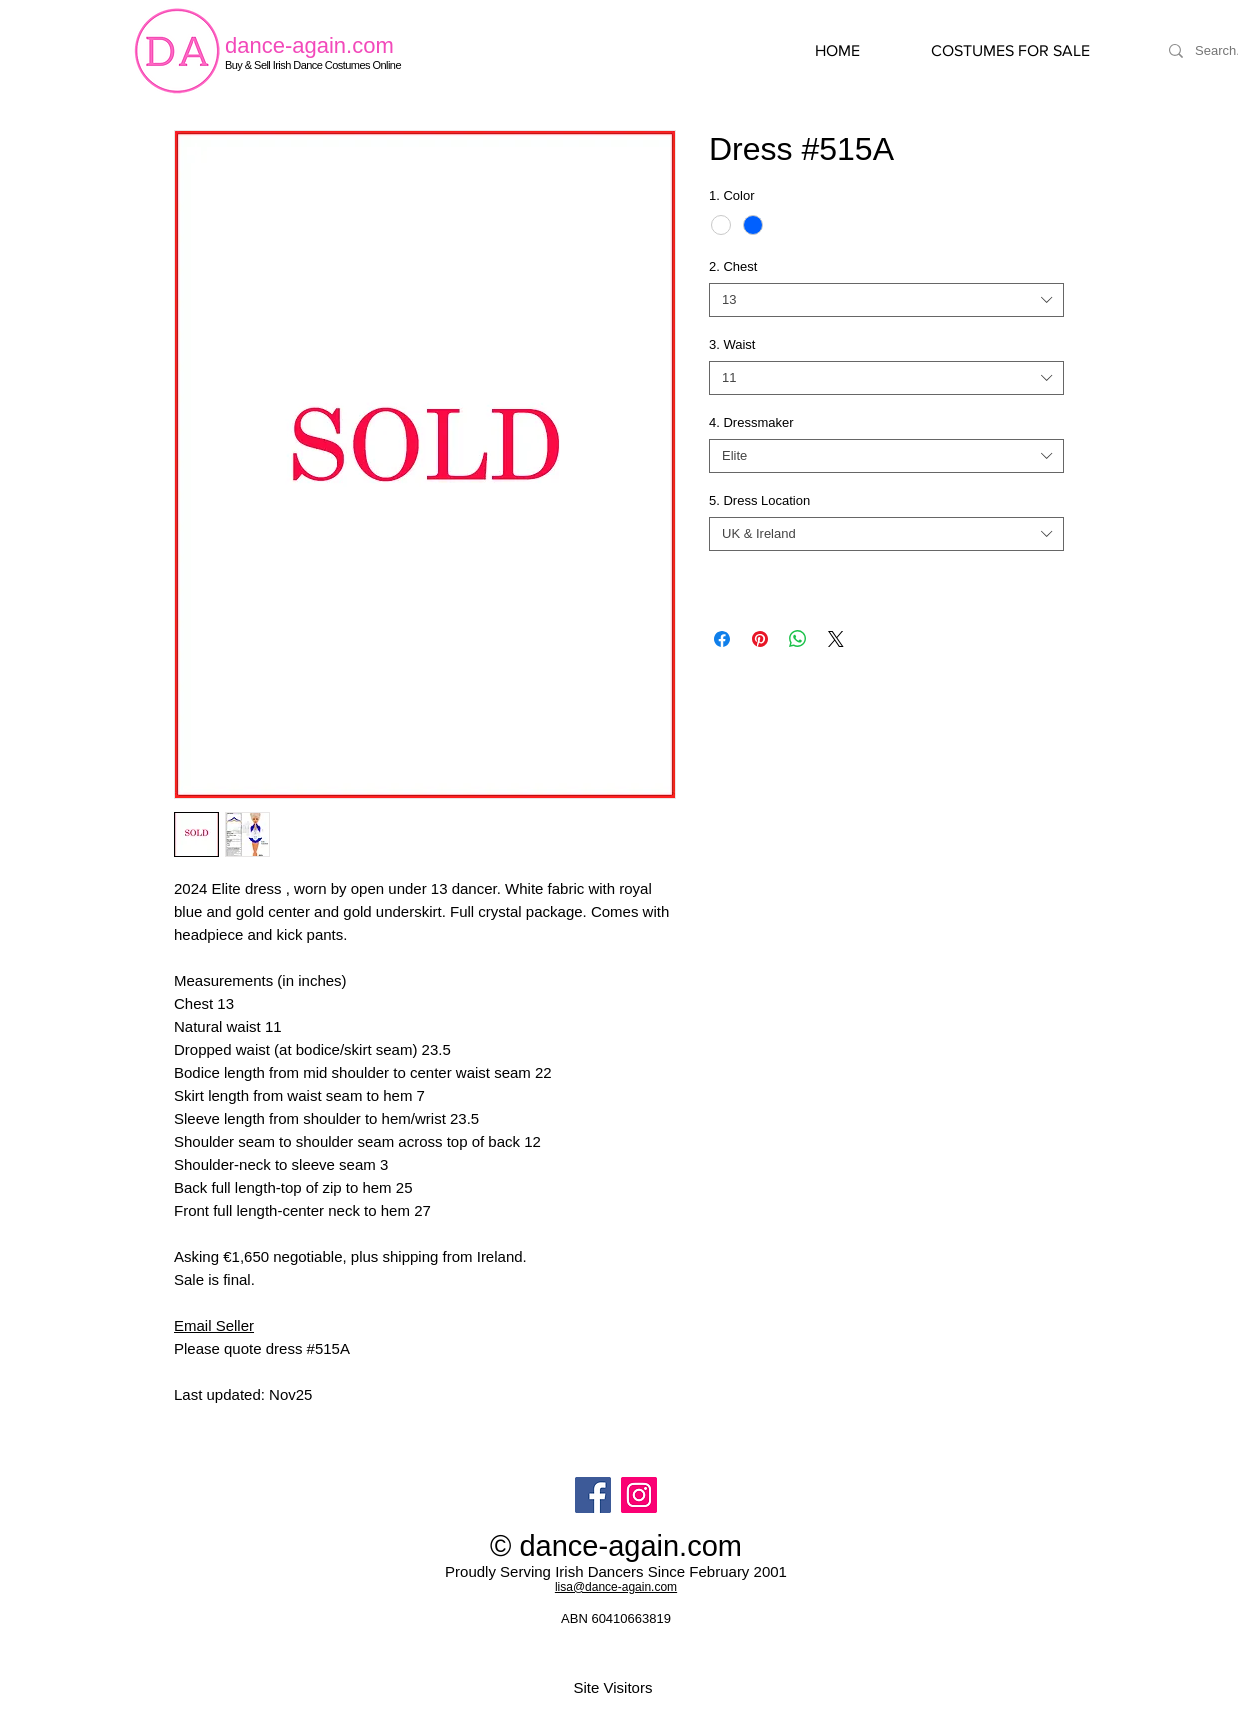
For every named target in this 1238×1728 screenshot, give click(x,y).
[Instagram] (639, 1495)
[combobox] (886, 300)
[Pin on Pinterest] (760, 639)
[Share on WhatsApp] (798, 639)
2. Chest (733, 266)
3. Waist (732, 344)
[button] (1031, 51)
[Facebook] (593, 1495)
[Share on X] (836, 639)
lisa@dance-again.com (616, 1587)
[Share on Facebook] (722, 639)
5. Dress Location (759, 500)
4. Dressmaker (751, 422)
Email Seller (214, 1325)
